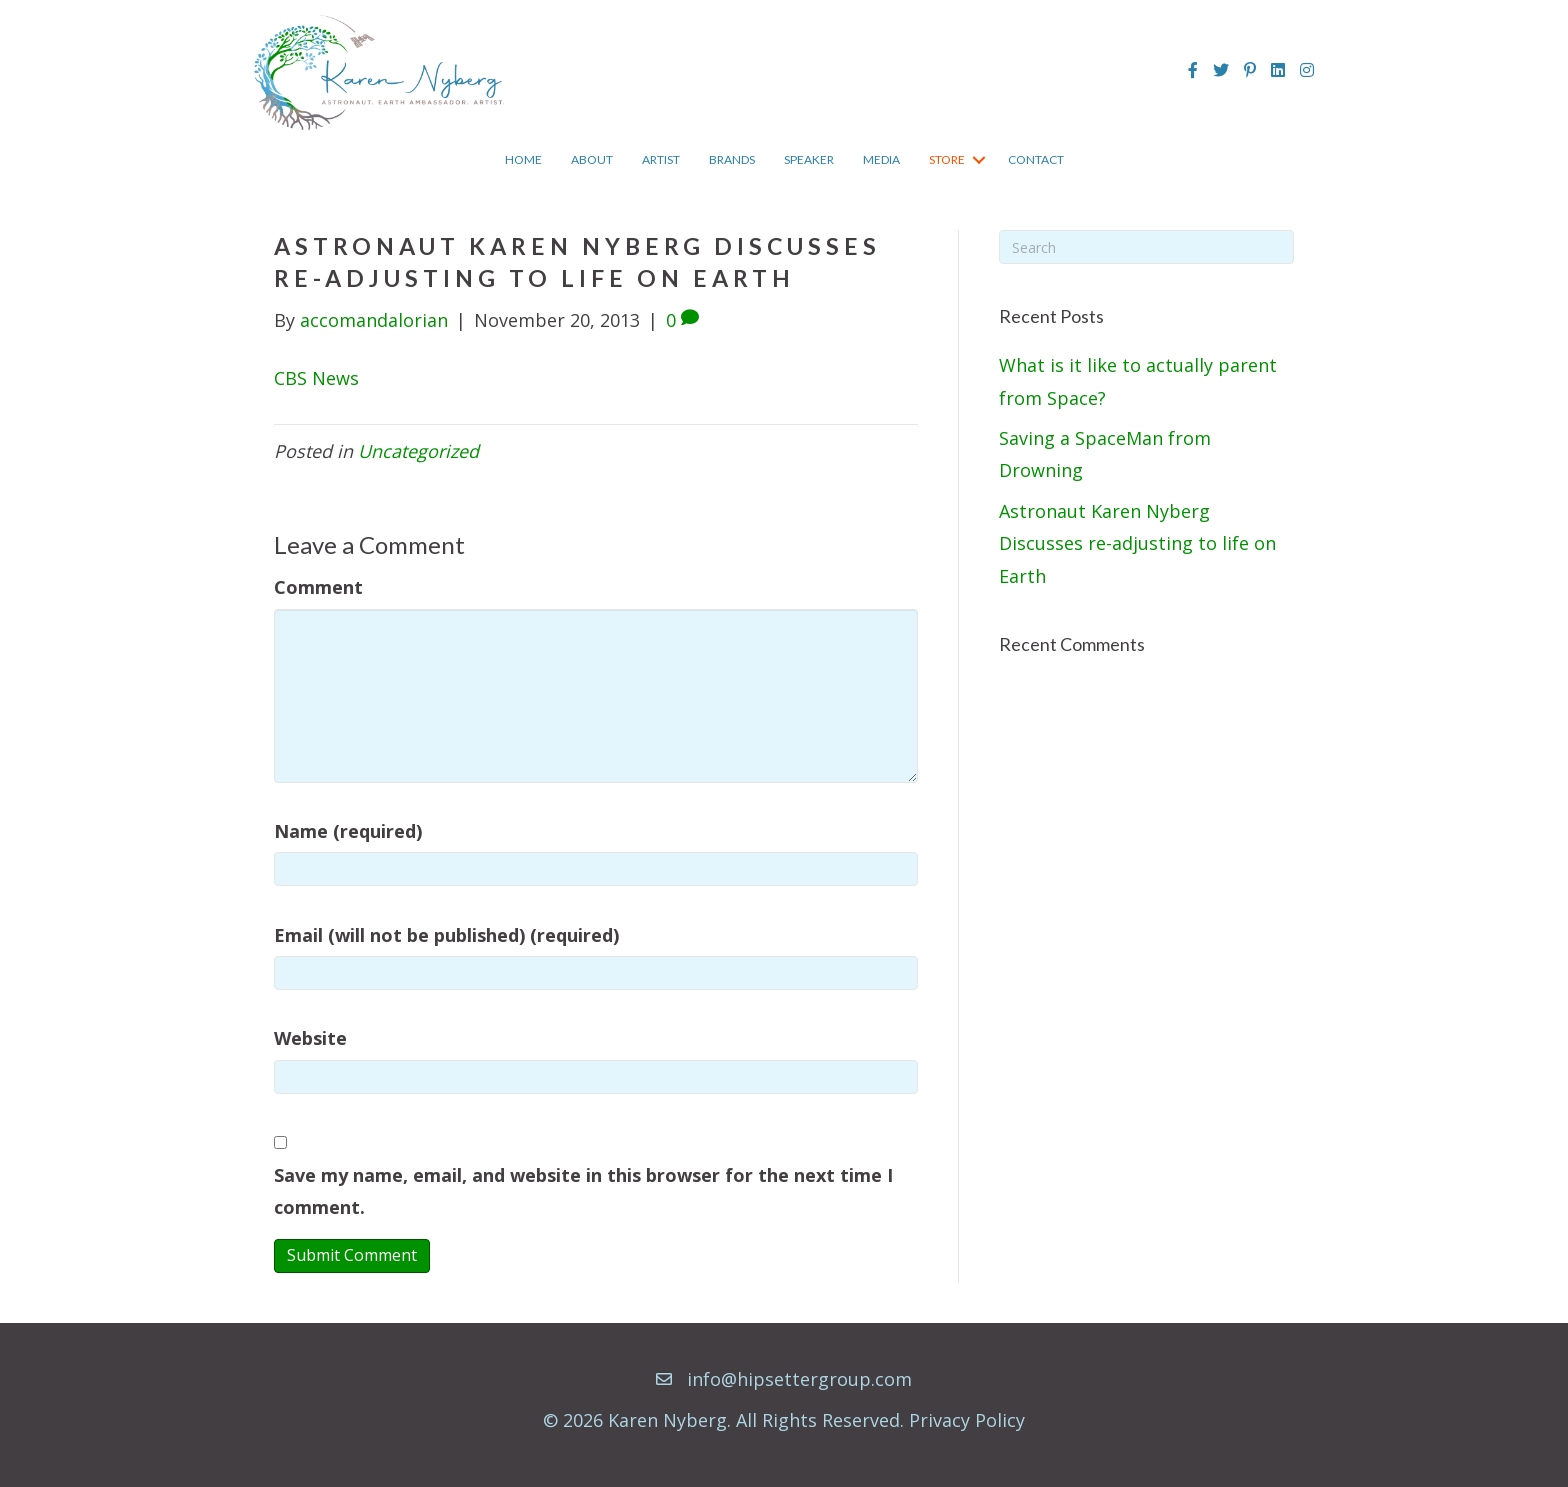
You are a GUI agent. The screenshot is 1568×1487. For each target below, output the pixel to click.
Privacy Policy (967, 1420)
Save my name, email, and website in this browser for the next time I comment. (583, 1191)
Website (310, 1038)
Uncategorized (418, 451)
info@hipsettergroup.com (799, 1379)
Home (523, 159)
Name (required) (348, 831)
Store (947, 159)
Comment (318, 587)
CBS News (316, 378)
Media (881, 159)
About (592, 159)
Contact (1036, 159)
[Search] (1146, 247)
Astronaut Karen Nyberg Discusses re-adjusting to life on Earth (1137, 543)
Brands (732, 159)
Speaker (809, 159)
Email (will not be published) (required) (446, 935)
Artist (661, 159)
